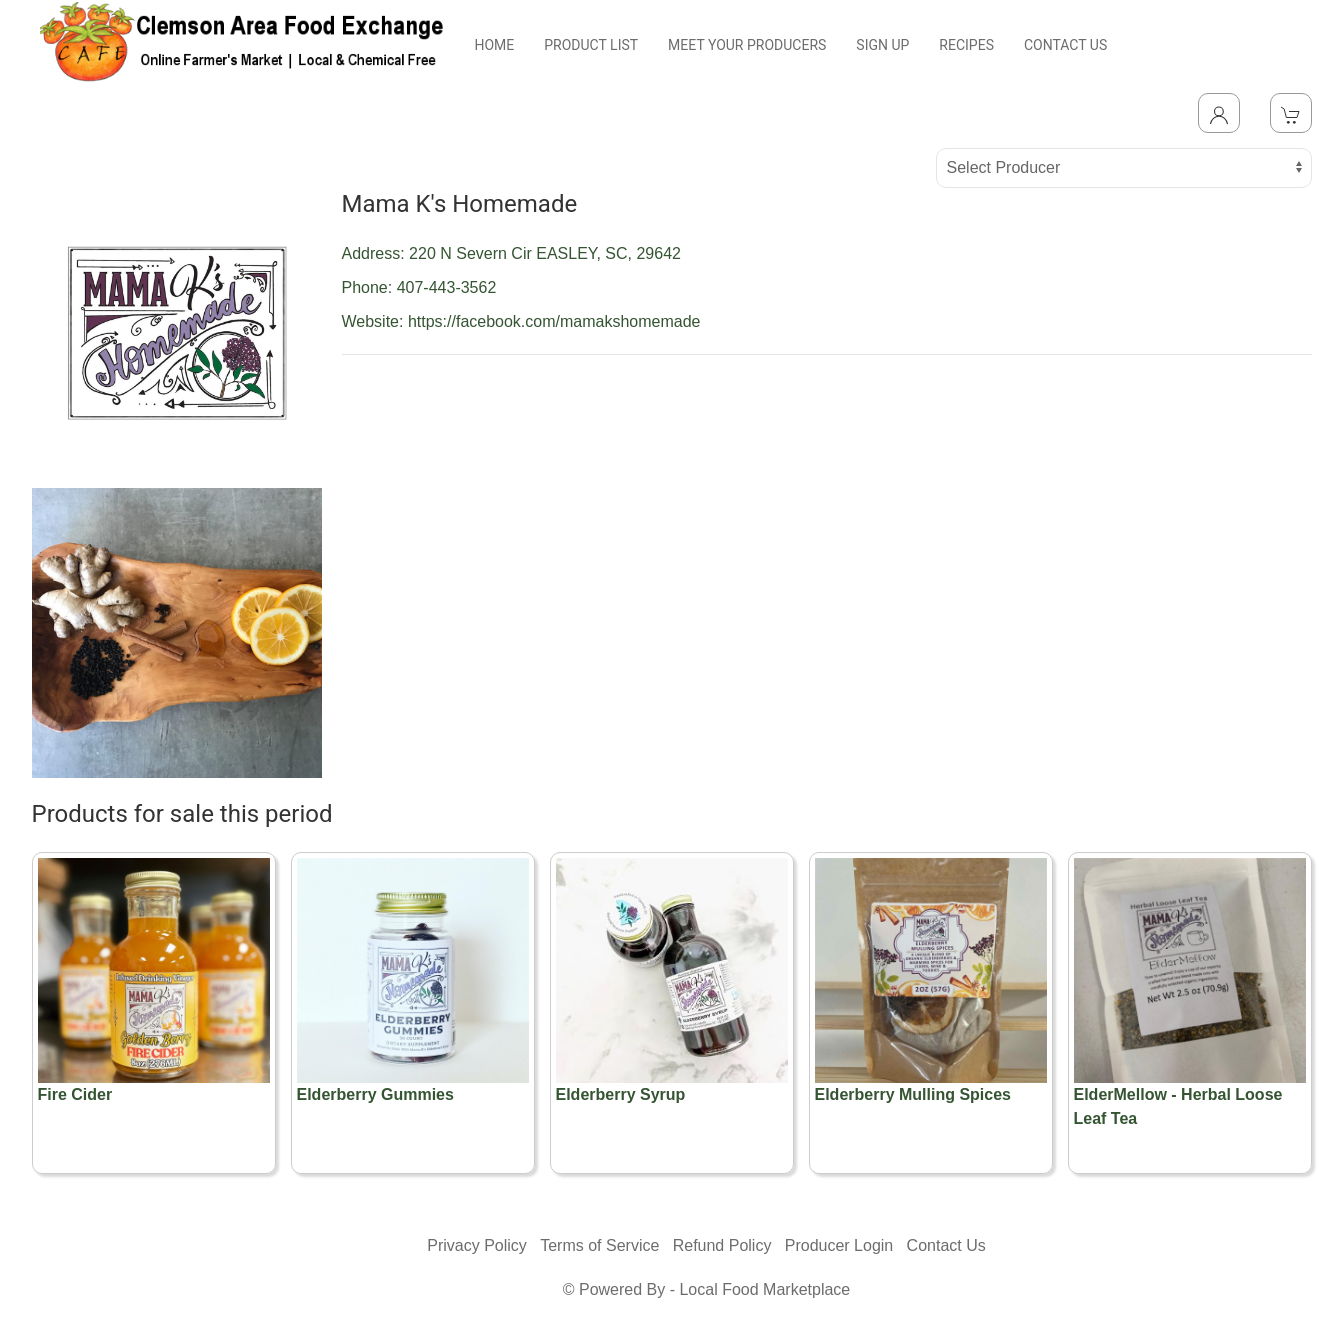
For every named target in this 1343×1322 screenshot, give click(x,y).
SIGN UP (882, 45)
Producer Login (839, 1245)
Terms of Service (599, 1245)
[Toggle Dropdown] (1219, 113)
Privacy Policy (477, 1245)
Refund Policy (722, 1245)
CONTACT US (1065, 45)
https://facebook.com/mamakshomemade (554, 321)
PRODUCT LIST (591, 45)
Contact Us (946, 1245)
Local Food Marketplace (764, 1289)
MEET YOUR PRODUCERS (747, 45)
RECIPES (966, 45)
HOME (494, 45)
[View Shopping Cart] (1291, 113)
